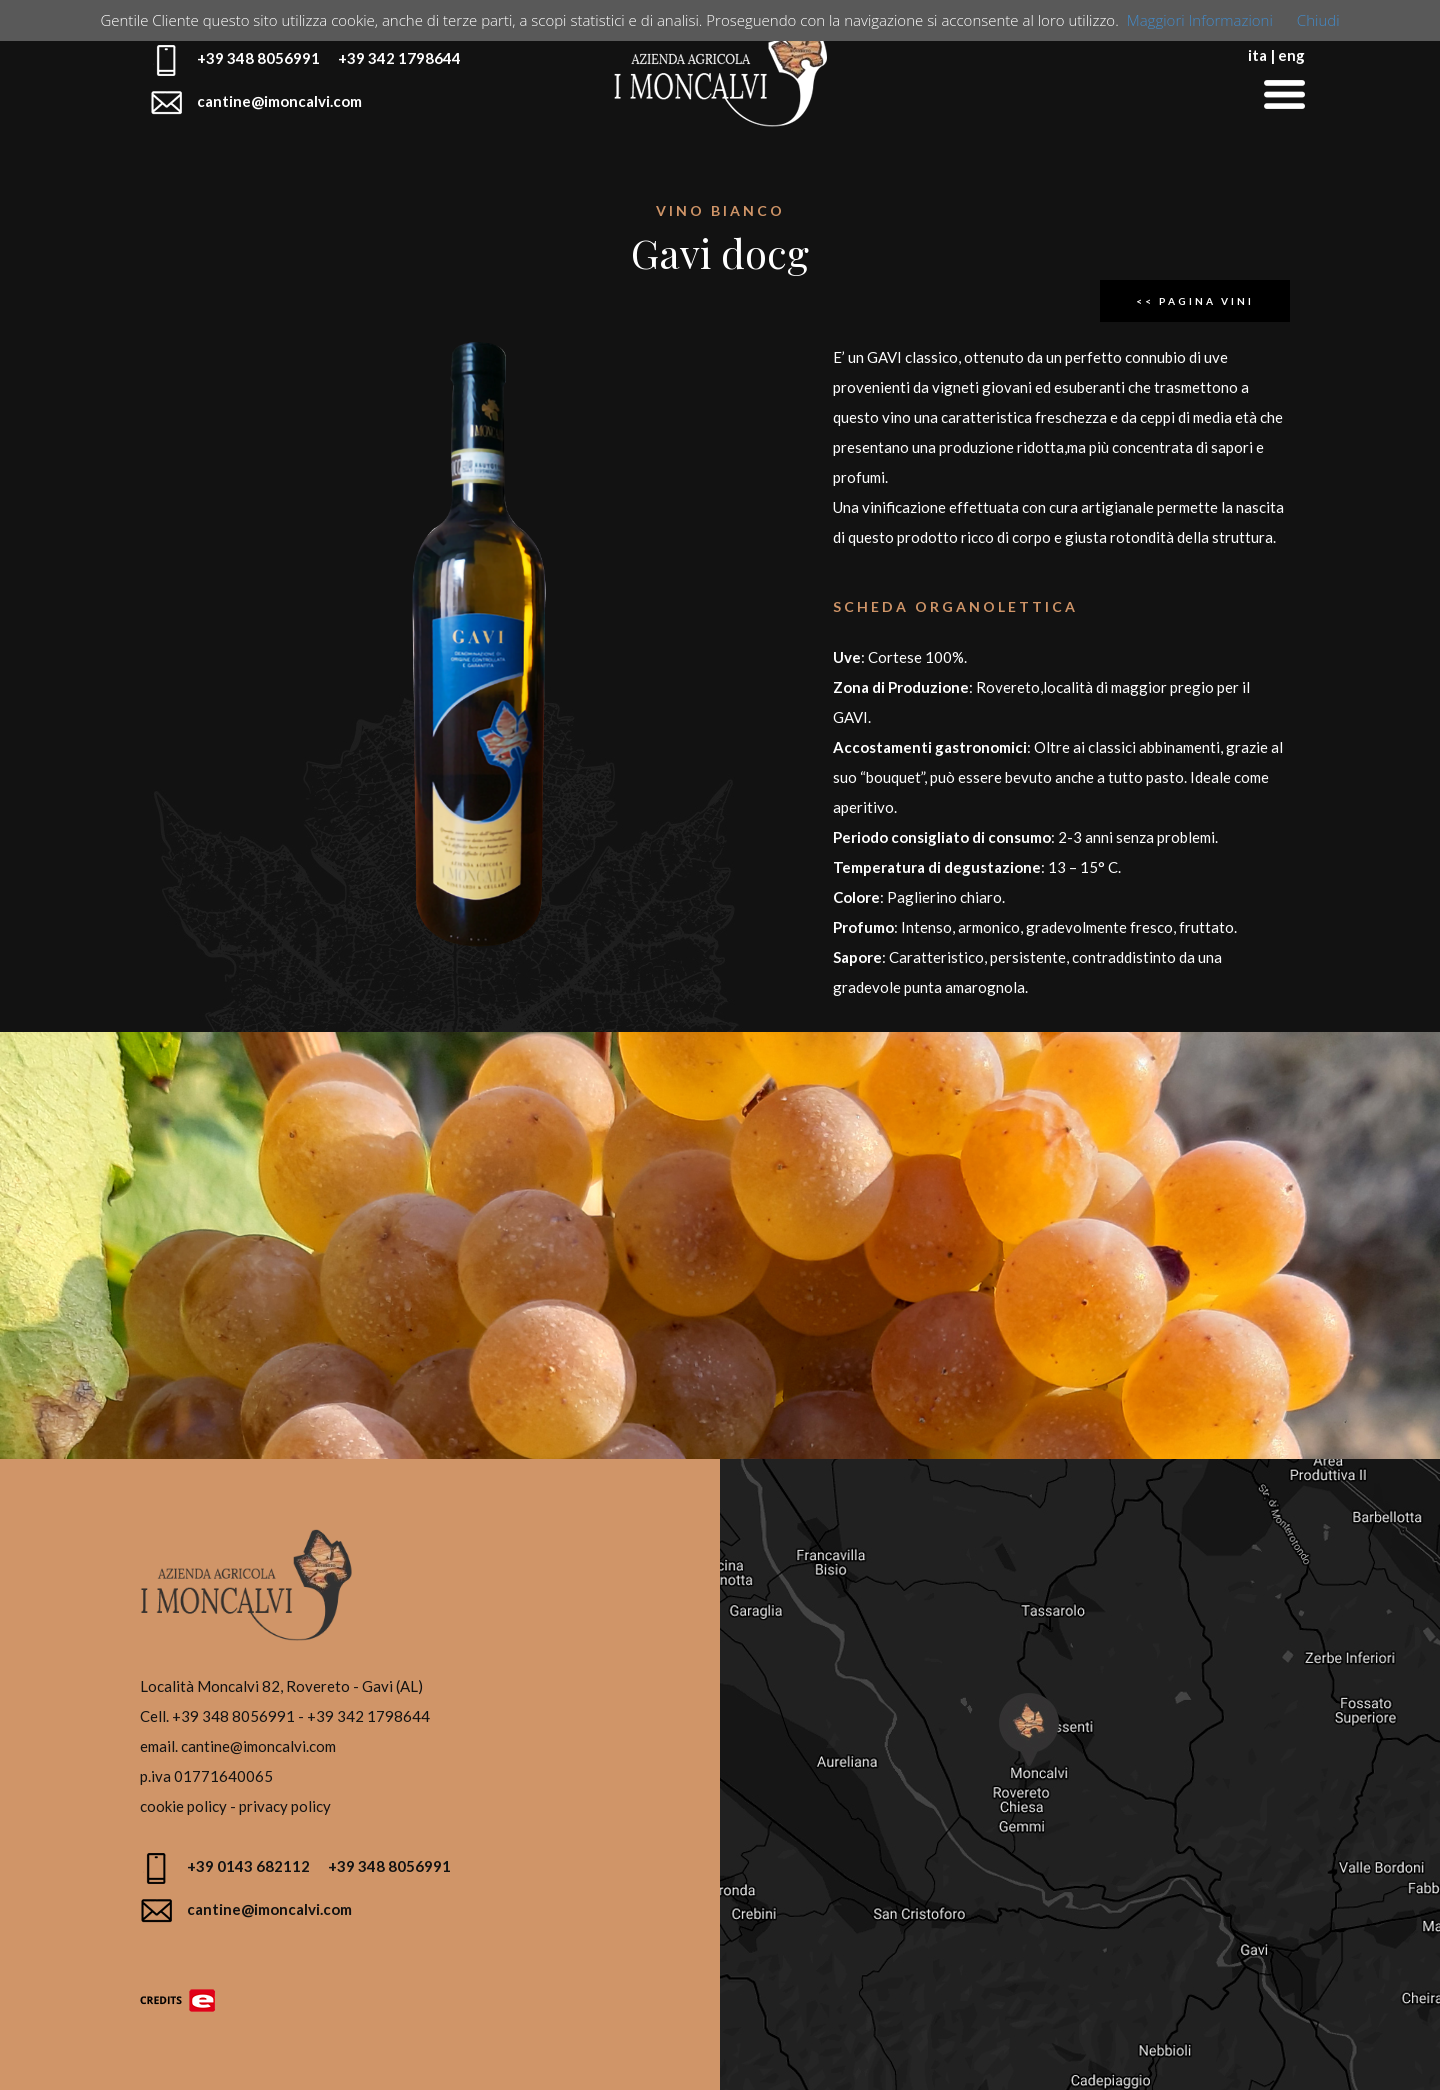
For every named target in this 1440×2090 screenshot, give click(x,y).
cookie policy (183, 1806)
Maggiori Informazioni (1200, 20)
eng (1291, 55)
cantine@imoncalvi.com (258, 1746)
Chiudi (1318, 20)
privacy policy (285, 1806)
